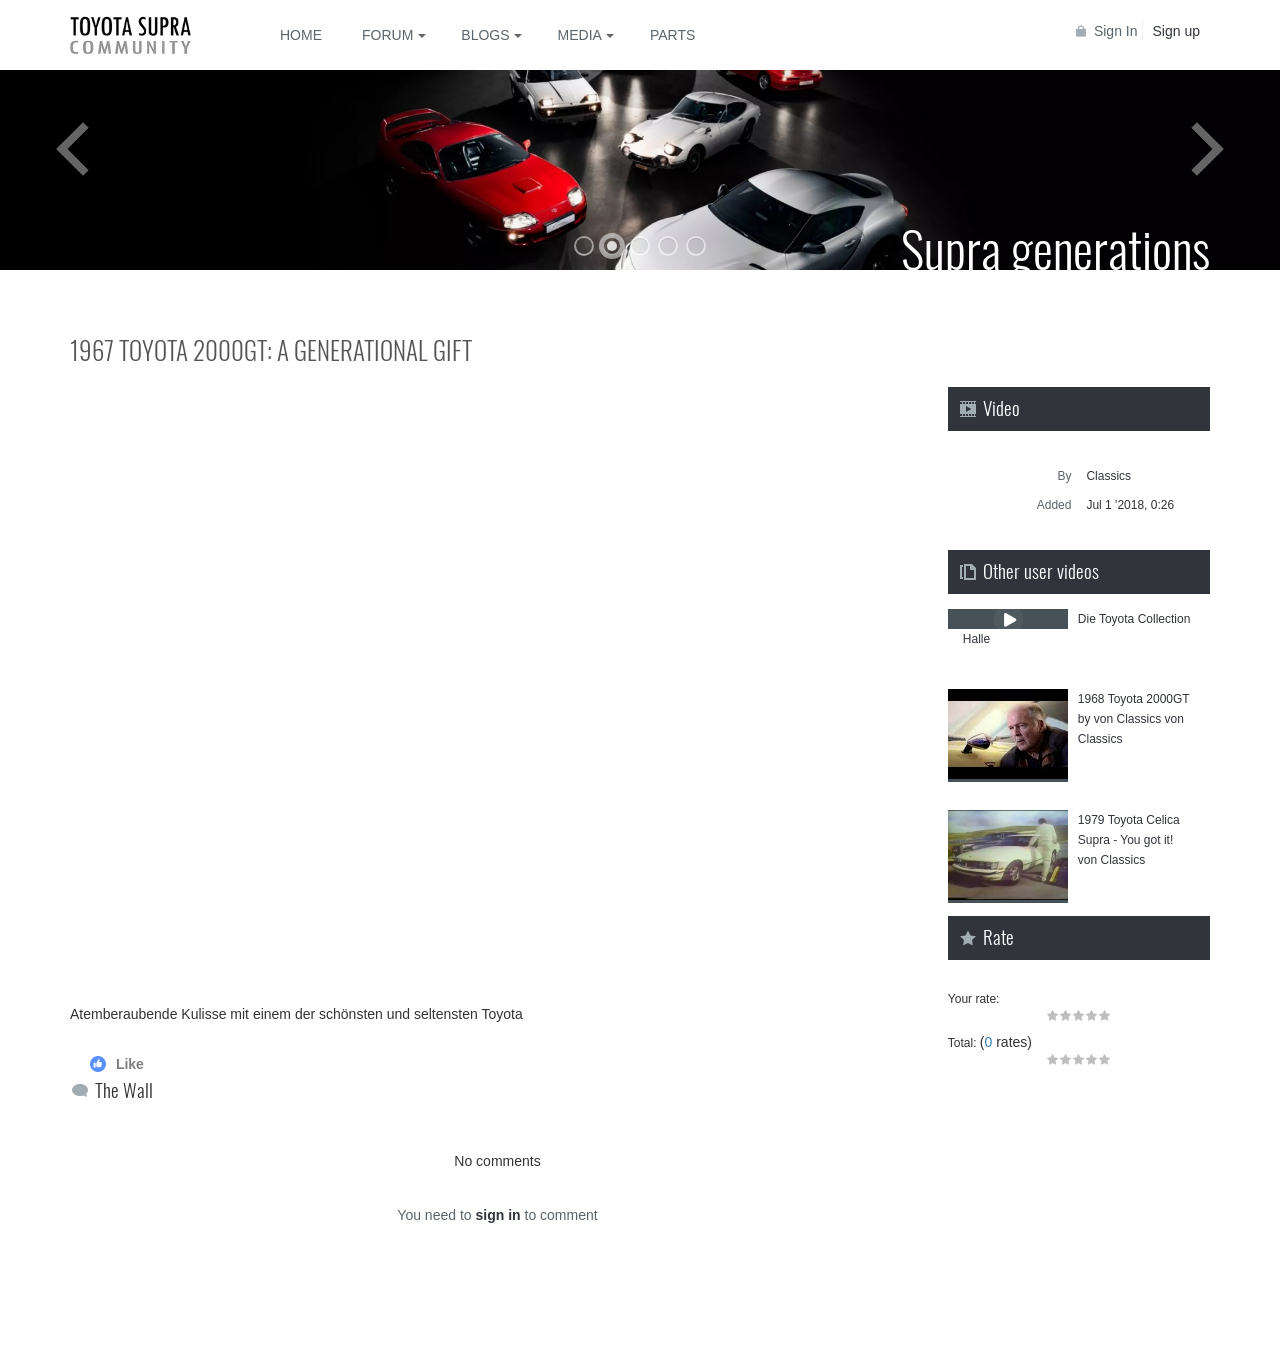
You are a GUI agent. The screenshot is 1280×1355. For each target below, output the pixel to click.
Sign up (1176, 31)
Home (301, 35)
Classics (1108, 476)
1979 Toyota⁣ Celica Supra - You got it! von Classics (1129, 840)
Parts (672, 35)
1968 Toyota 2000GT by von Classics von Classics (1134, 719)
